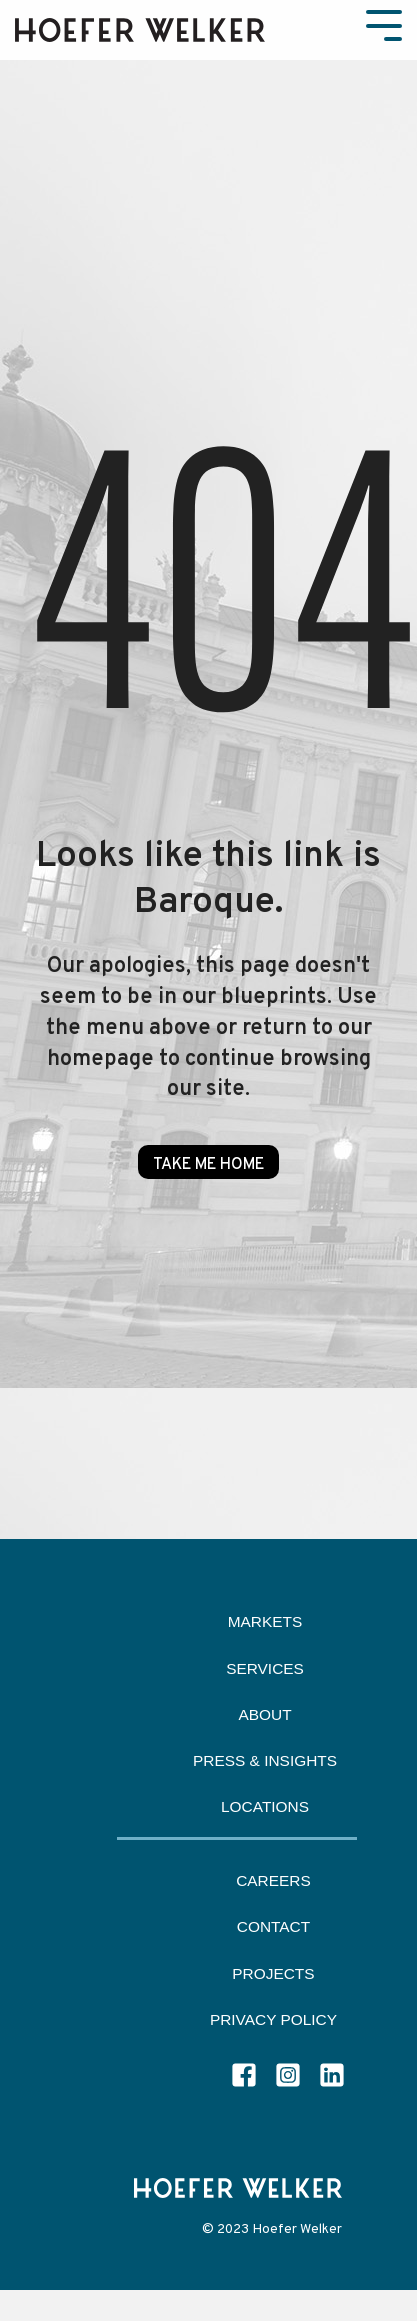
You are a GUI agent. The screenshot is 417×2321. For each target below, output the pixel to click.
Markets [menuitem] (265, 1621)
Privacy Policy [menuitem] (273, 2019)
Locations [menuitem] (265, 1806)
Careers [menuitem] (273, 1880)
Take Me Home (208, 1165)
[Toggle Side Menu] (384, 23)
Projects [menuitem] (273, 1973)
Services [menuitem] (265, 1668)
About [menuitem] (264, 1714)
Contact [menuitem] (273, 1926)
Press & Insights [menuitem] (265, 1760)
